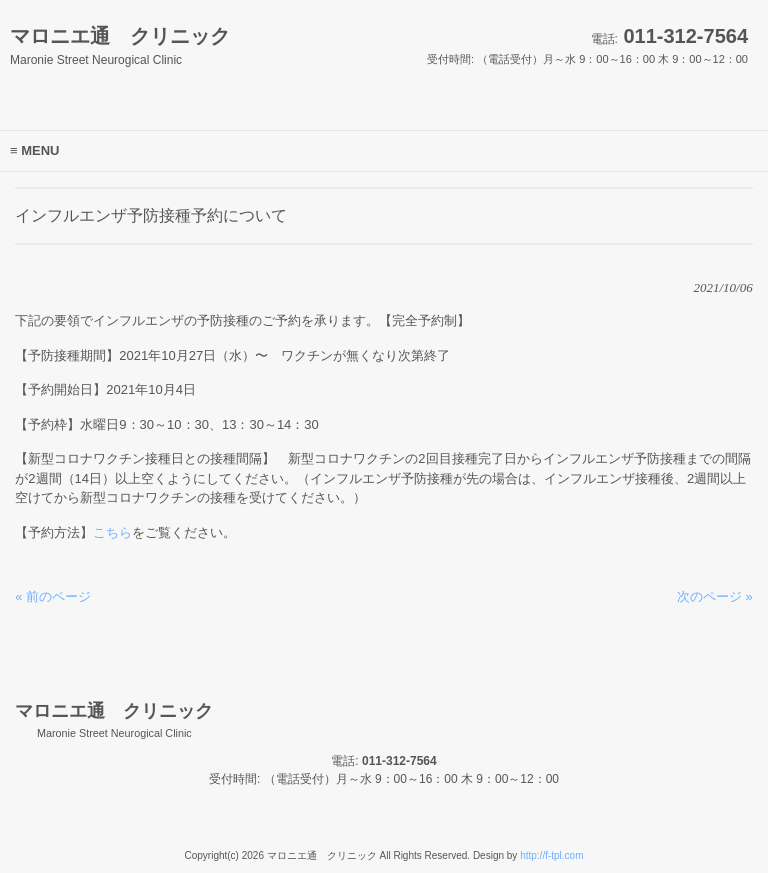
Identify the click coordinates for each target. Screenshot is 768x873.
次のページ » (715, 596)
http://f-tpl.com (551, 855)
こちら (112, 532)
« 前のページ (53, 596)
